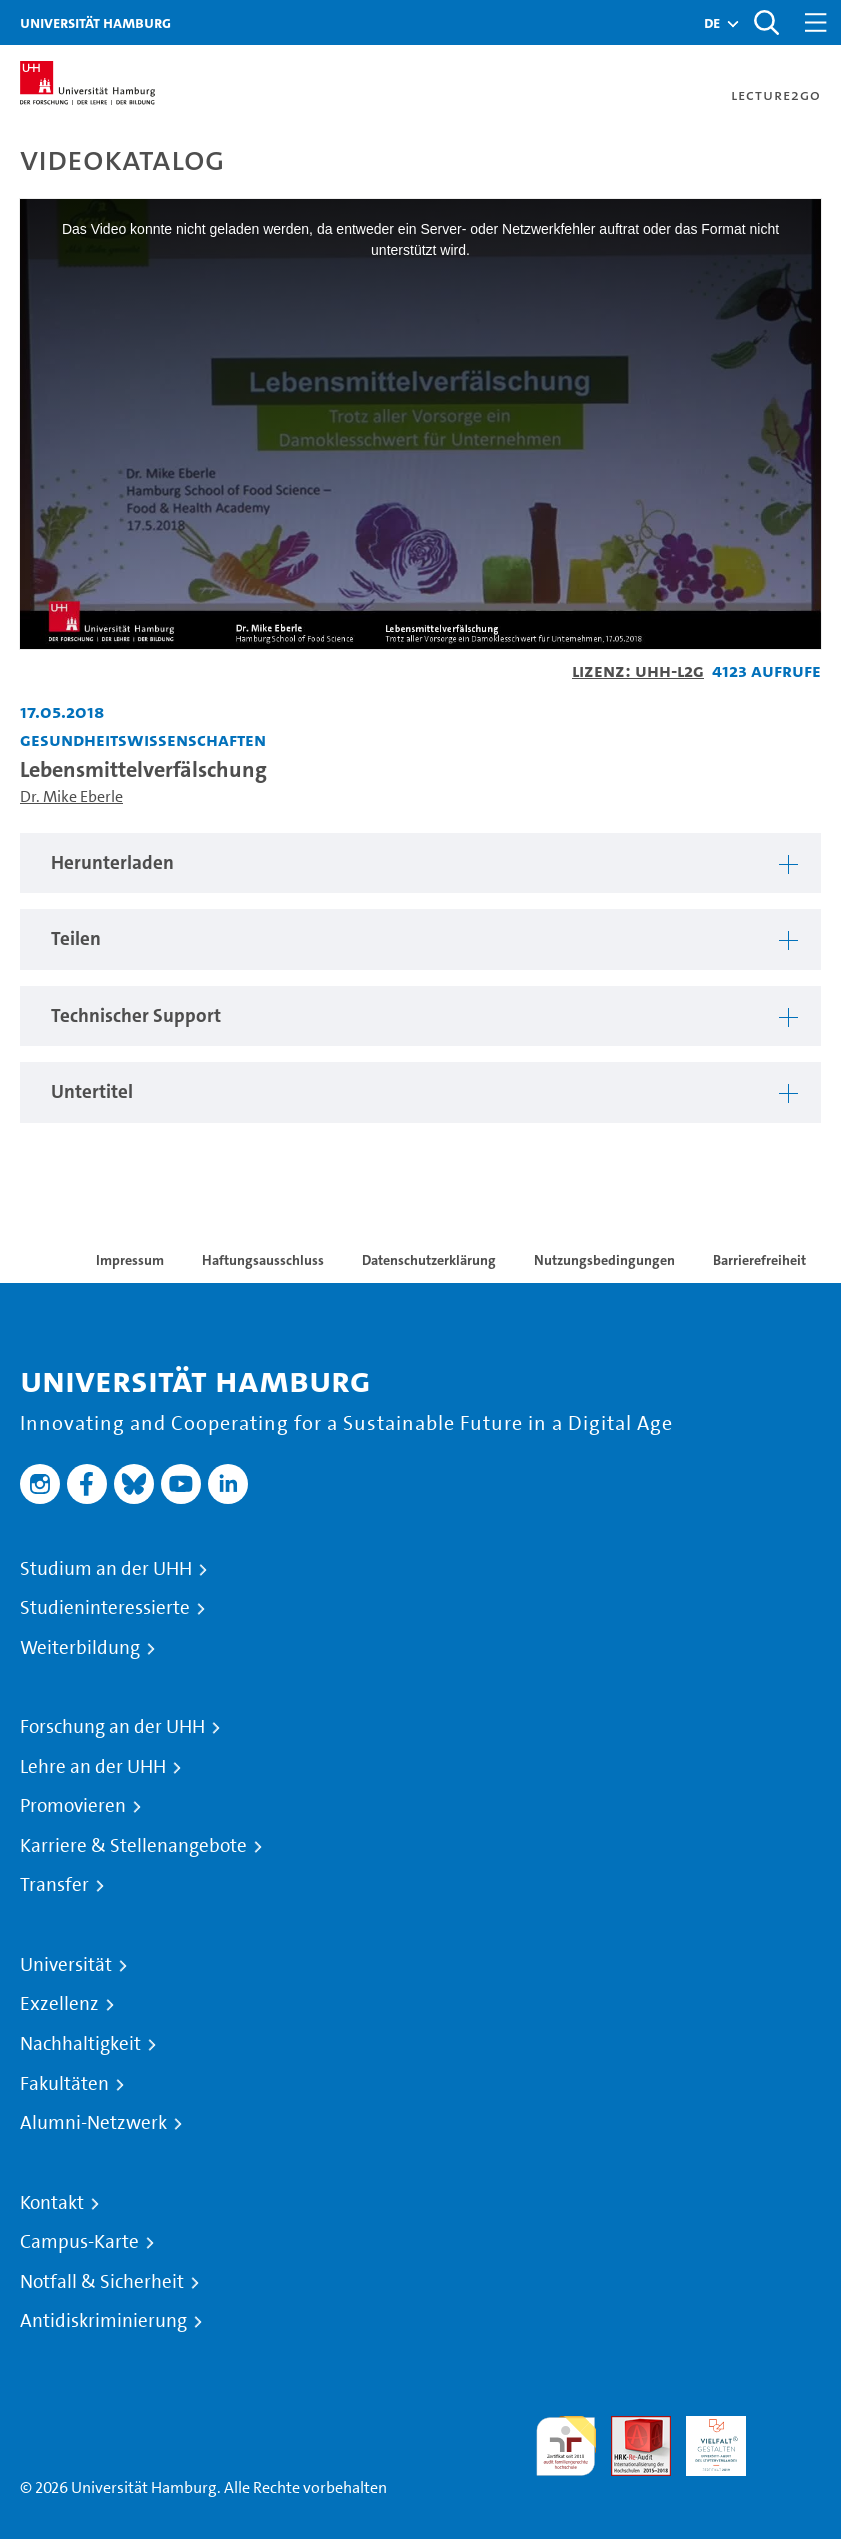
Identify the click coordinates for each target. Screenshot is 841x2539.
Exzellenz (59, 2004)
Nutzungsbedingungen (604, 1260)
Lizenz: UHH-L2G (638, 670)
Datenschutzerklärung (429, 1260)
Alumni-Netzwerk (93, 2123)
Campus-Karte (79, 2242)
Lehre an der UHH (93, 1767)
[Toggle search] (766, 22)
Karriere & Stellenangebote (133, 1846)
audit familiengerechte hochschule (566, 2446)
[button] (712, 23)
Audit (630, 2427)
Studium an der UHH (106, 1569)
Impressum (130, 1260)
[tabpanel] (420, 863)
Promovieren (73, 1806)
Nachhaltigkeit (80, 2044)
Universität (66, 1965)
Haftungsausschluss (263, 1260)
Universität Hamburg (95, 22)
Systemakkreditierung (791, 2427)
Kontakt (52, 2203)
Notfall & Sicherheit (102, 2282)
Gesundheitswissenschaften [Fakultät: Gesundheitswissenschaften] (143, 739)
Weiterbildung (80, 1648)
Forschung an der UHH (112, 1727)
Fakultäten (64, 2084)
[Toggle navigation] (816, 22)
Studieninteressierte (105, 1608)
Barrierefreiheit (759, 1260)
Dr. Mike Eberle (71, 796)
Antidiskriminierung (103, 2321)
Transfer (54, 1885)
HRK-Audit (705, 2439)
